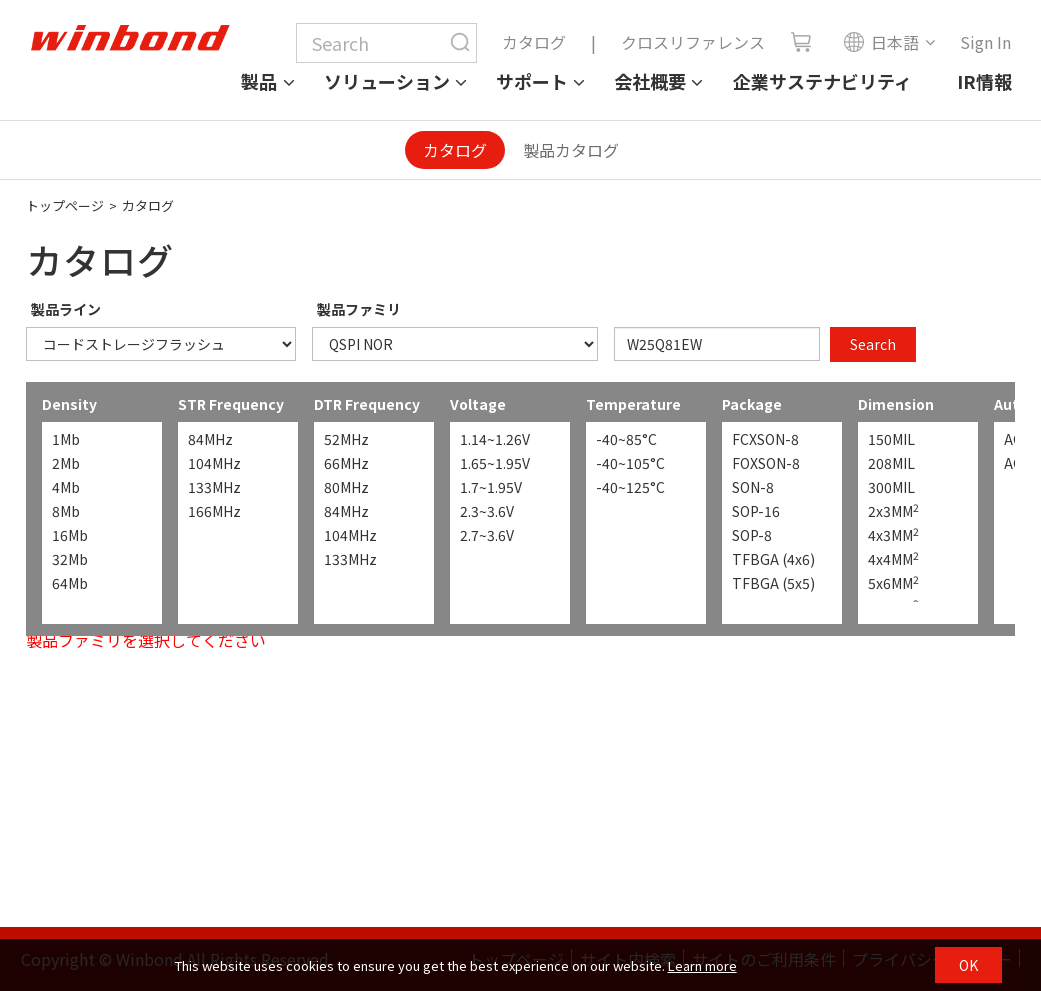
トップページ (65, 205)
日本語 (881, 42)
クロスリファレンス (693, 42)
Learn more (702, 965)
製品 (259, 81)
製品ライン (66, 309)
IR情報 (984, 81)
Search (873, 344)
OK (968, 965)
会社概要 (650, 81)
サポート (532, 81)
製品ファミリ (359, 309)
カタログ (534, 42)
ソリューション (387, 81)
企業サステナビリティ (822, 81)
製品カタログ (571, 150)
